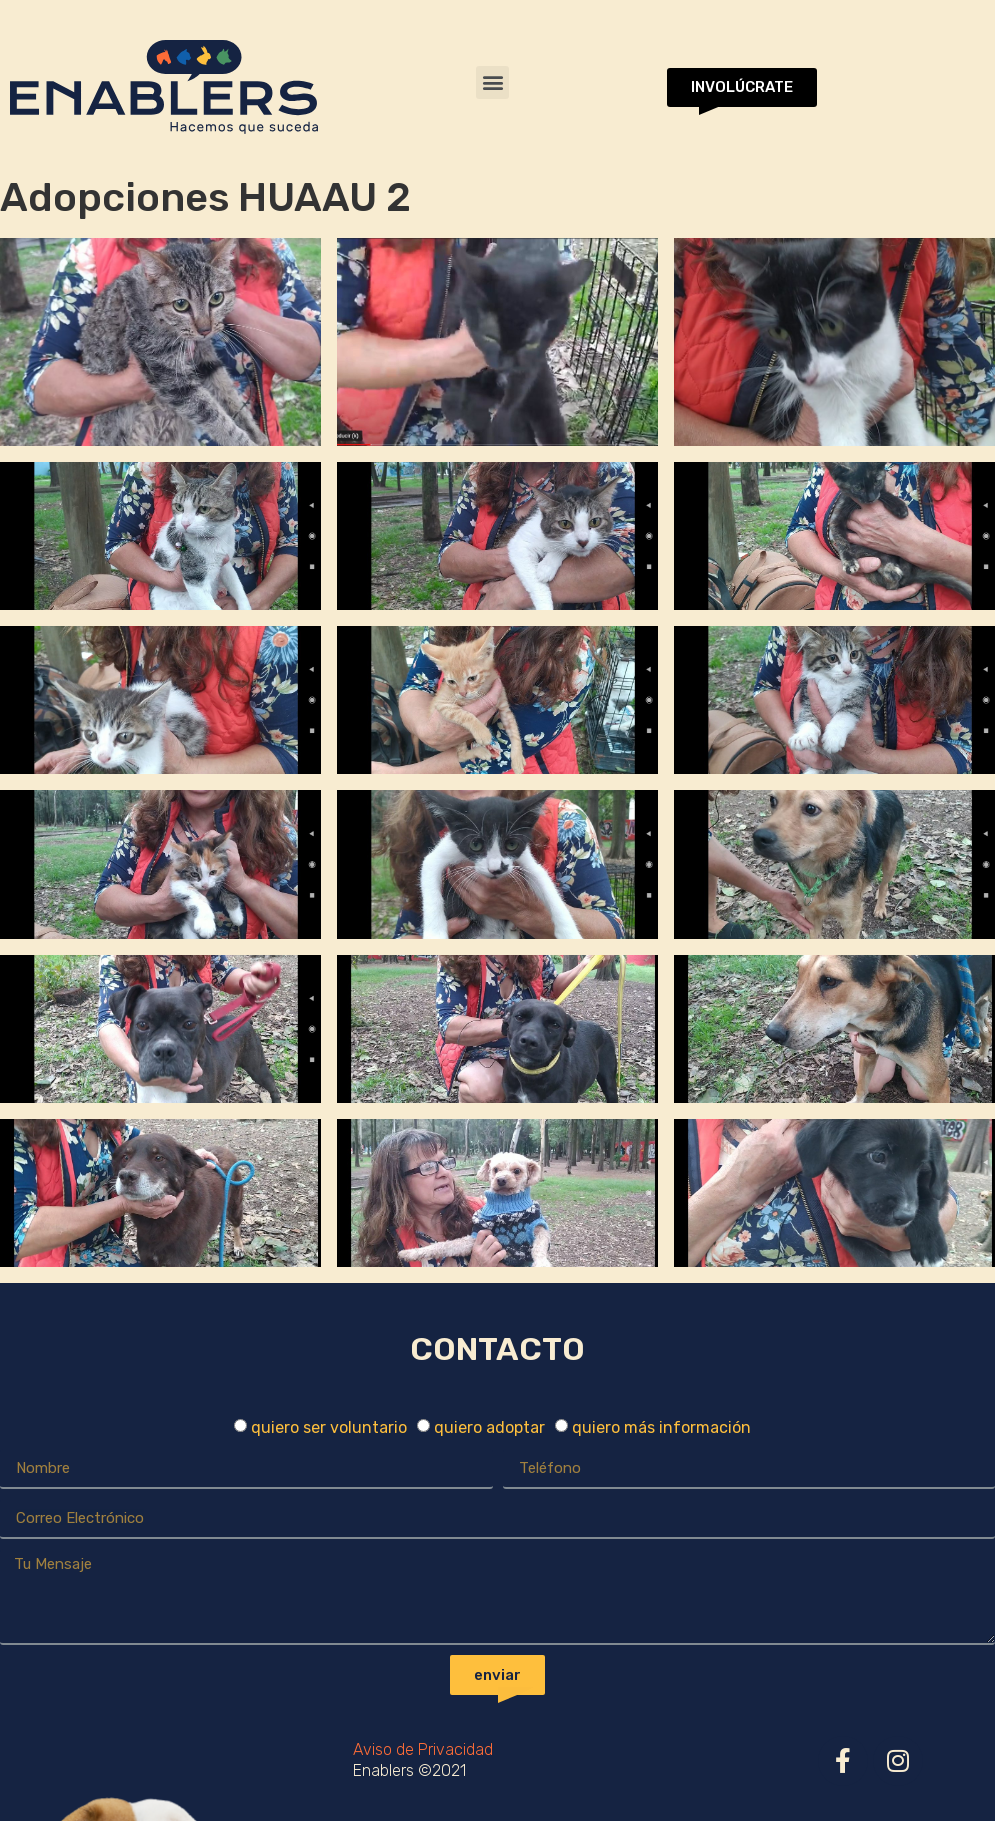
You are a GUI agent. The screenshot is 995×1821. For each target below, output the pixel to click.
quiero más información (661, 1427)
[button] (492, 82)
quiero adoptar (489, 1427)
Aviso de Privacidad (423, 1749)
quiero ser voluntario (329, 1427)
